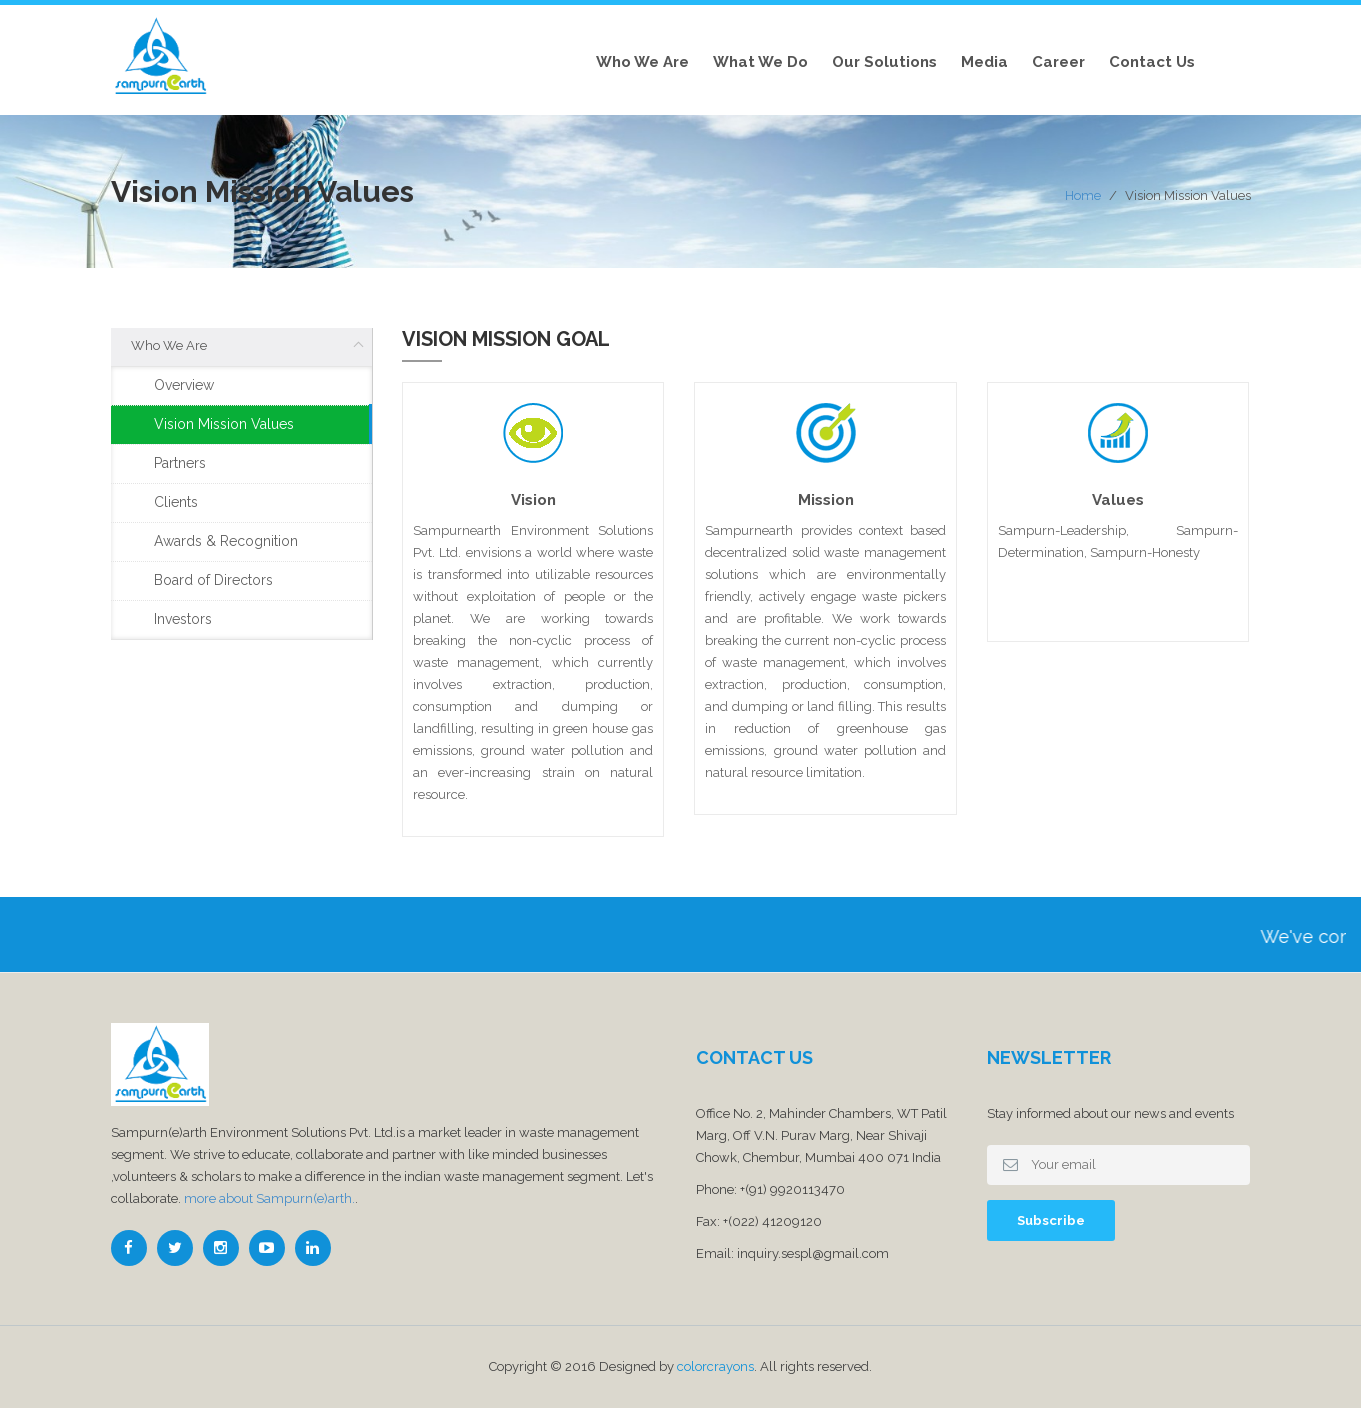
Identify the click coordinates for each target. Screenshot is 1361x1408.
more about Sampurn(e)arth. (269, 1198)
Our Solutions (884, 62)
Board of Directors (213, 580)
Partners (180, 463)
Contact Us (1152, 62)
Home (1083, 195)
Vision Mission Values (224, 424)
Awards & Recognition (226, 541)
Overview (184, 385)
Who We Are (642, 62)
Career (1058, 62)
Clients (176, 502)
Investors (183, 619)
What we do (760, 62)
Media (984, 62)
